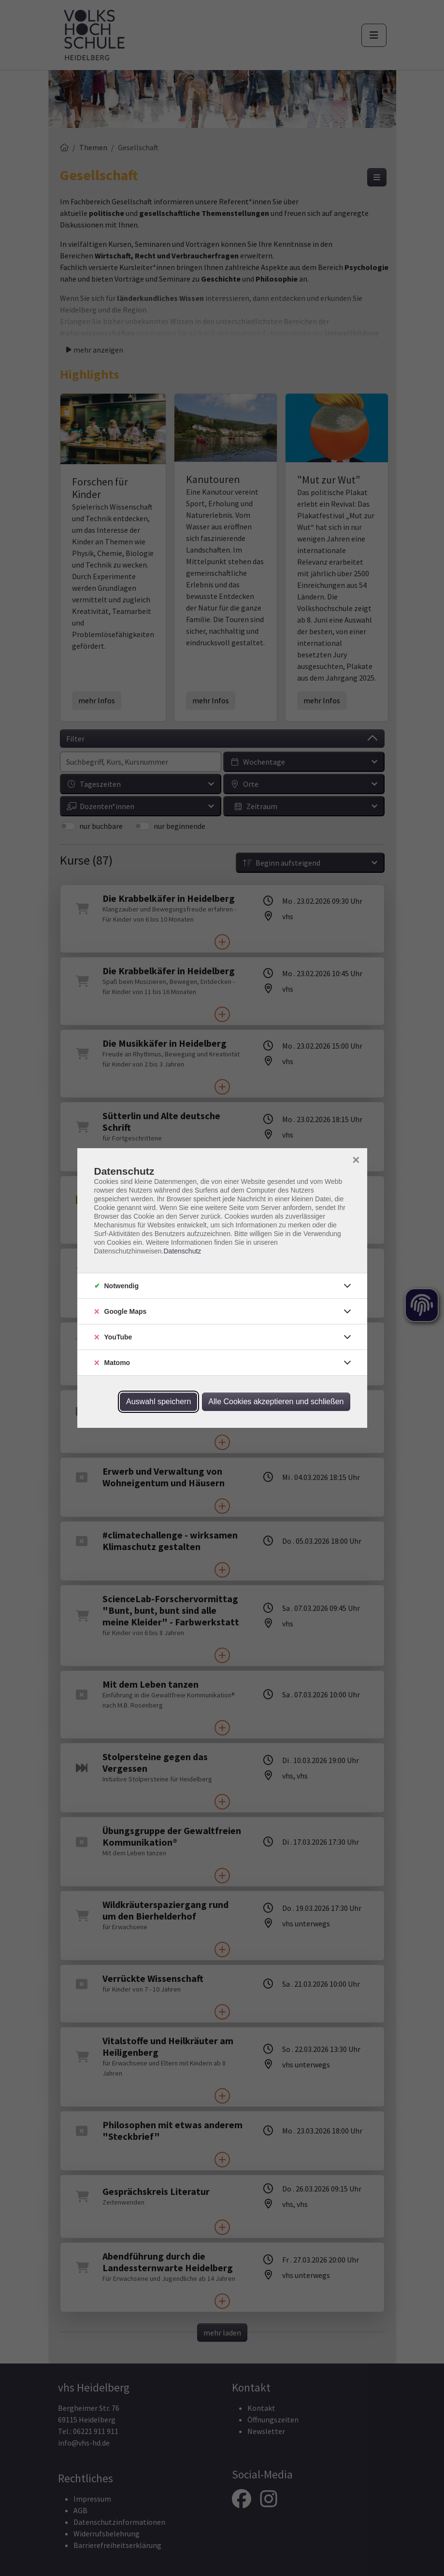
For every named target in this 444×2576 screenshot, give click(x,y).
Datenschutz (182, 1251)
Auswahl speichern (158, 1401)
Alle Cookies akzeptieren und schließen (276, 1401)
